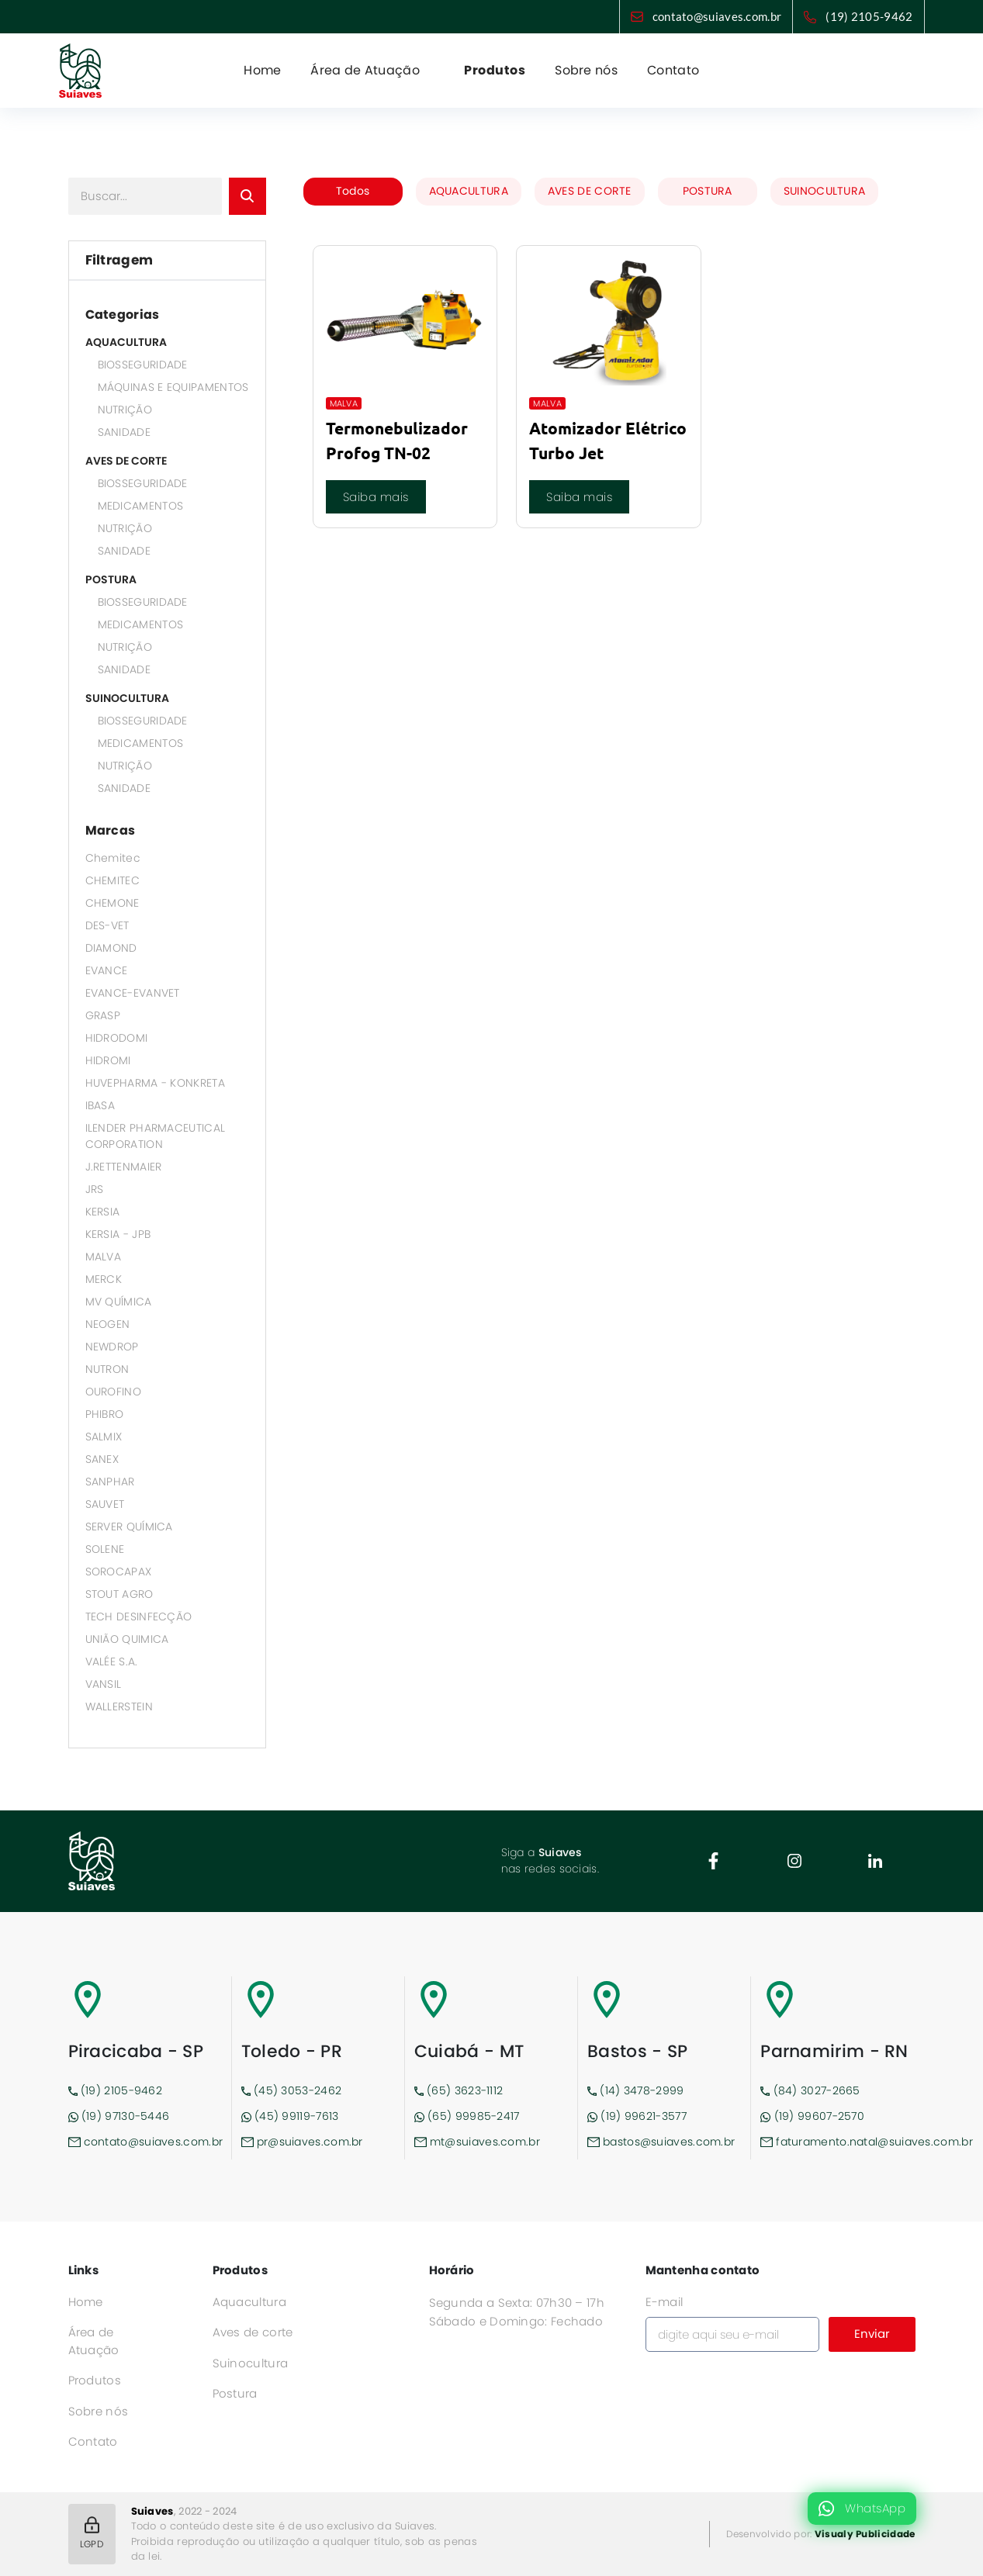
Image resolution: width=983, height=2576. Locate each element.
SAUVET (105, 1504)
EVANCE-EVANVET (132, 993)
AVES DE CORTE (126, 461)
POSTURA (111, 579)
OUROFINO (113, 1391)
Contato (673, 70)
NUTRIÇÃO (125, 409)
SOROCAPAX (118, 1571)
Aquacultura (249, 2302)
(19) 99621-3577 (637, 2116)
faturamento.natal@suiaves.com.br (837, 2141)
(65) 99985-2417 (467, 2116)
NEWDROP (112, 1346)
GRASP (103, 1015)
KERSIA (102, 1211)
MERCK (104, 1279)
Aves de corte (253, 2332)
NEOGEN (107, 1324)
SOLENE (105, 1549)
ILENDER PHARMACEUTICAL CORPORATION (155, 1136)
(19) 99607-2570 (812, 2116)
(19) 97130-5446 (119, 2116)
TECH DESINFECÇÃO (138, 1616)
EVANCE (106, 970)
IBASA (100, 1105)
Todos (353, 191)
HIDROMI (108, 1060)
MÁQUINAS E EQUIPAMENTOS (173, 387)
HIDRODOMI (116, 1038)
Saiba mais (376, 497)
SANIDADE (124, 432)
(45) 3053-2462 (291, 2090)
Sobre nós (586, 70)
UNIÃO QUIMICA (127, 1639)
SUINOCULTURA (127, 698)
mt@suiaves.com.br (477, 2141)
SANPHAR (110, 1481)
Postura (235, 2393)
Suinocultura (251, 2363)
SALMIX (104, 1436)
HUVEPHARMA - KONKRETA (155, 1083)
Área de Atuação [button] (366, 70)
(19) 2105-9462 (869, 16)
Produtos (494, 70)
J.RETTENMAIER (123, 1166)
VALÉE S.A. (111, 1661)
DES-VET (107, 925)
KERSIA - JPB (118, 1234)
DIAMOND (111, 948)
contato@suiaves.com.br (717, 16)
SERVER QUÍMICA (129, 1526)
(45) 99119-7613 (290, 2116)
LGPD (91, 2533)
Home (262, 70)
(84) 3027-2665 (810, 2090)
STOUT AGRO (119, 1594)
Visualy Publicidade (865, 2533)
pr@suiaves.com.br (302, 2141)
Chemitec (112, 858)
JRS (94, 1189)
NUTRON (107, 1369)
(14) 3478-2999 (635, 2090)
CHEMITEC (112, 880)
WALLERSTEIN (119, 1706)
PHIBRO (104, 1414)
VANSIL (103, 1684)
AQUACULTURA (126, 342)
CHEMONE (112, 903)
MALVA (103, 1256)
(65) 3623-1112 (459, 2090)
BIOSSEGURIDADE (143, 364)
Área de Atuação (93, 2341)
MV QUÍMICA (118, 1301)
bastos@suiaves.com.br (661, 2141)
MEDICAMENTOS (141, 505)
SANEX (102, 1459)
